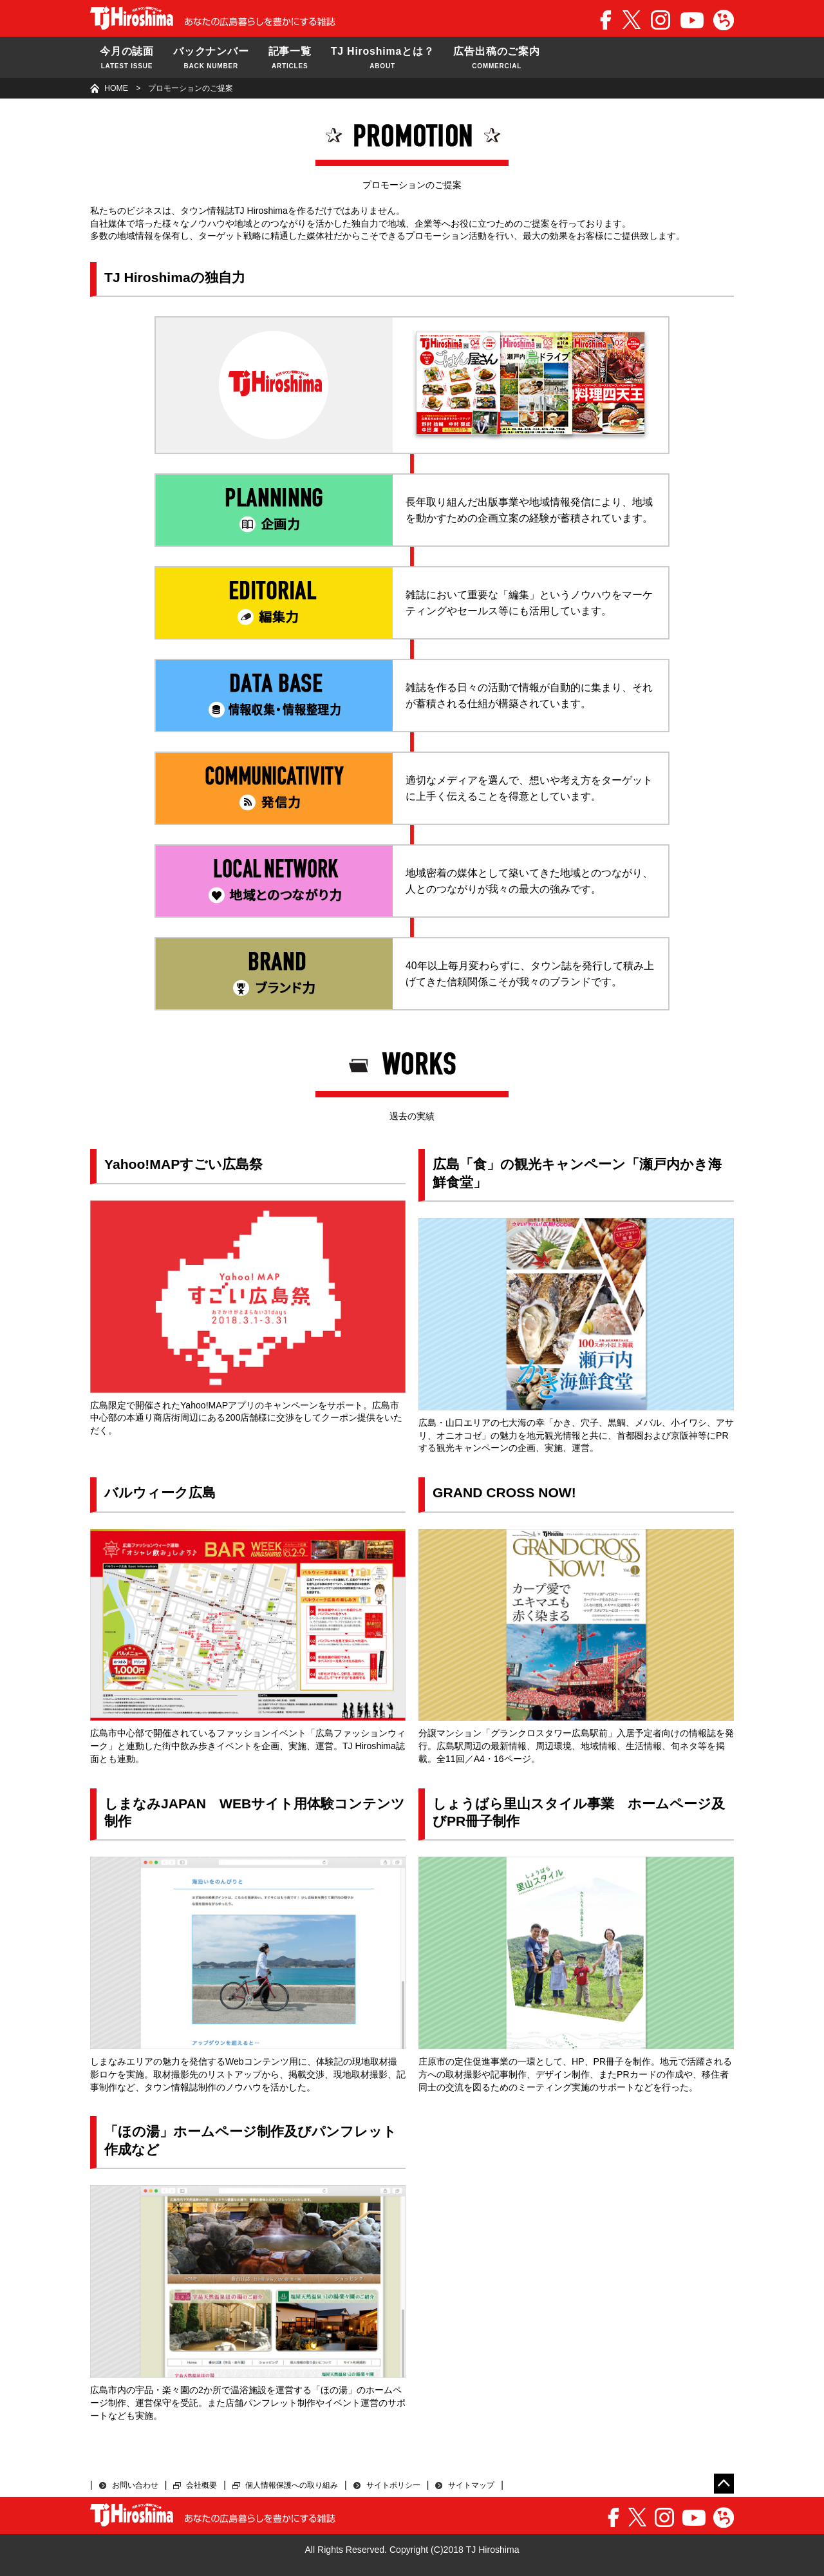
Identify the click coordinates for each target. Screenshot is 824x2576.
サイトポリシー (393, 2485)
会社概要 (201, 2485)
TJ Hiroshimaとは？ (383, 58)
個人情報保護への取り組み (291, 2485)
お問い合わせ (135, 2485)
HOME (116, 88)
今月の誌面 (127, 58)
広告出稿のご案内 (496, 58)
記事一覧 (290, 58)
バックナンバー (211, 58)
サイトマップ (471, 2485)
